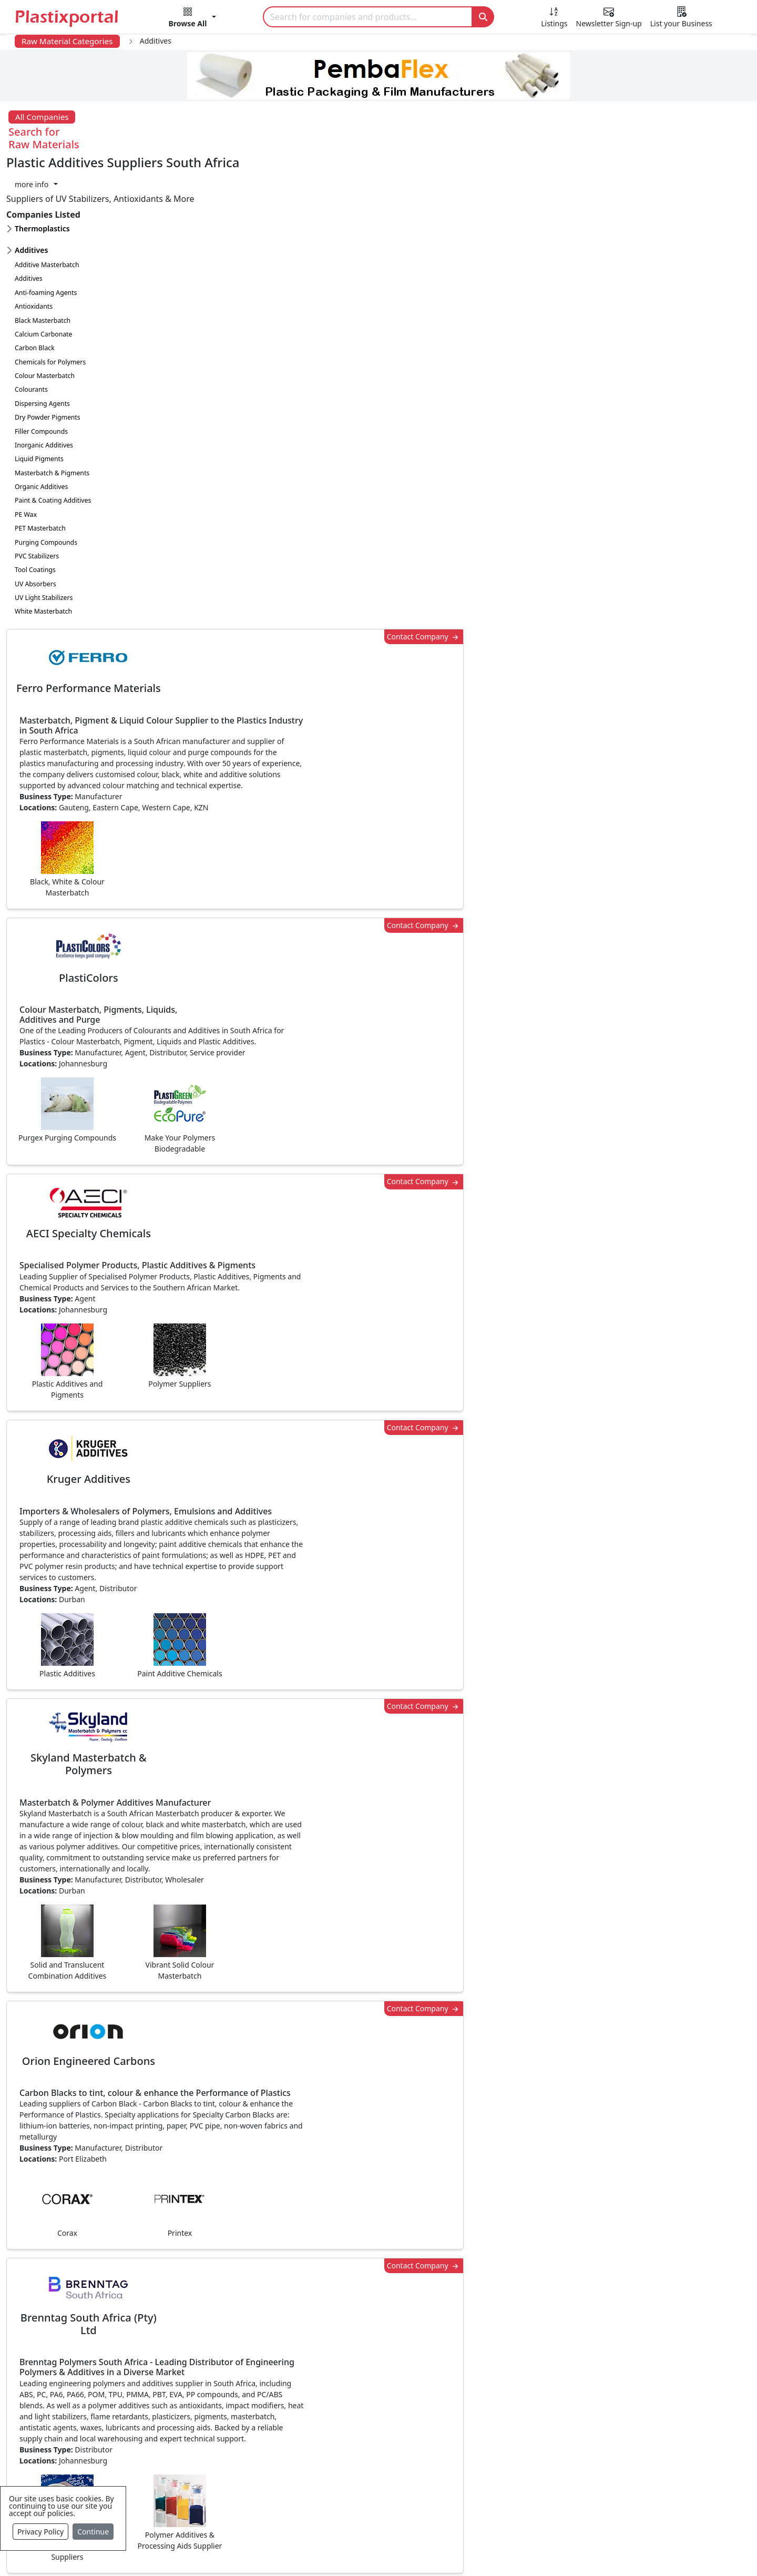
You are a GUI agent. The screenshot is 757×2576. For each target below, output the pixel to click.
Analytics (478, 2551)
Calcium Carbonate (43, 269)
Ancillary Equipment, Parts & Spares (352, 2477)
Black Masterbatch (42, 255)
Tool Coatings (35, 505)
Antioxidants (34, 241)
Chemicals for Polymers (50, 297)
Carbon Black (35, 283)
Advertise (571, 2551)
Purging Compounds (46, 477)
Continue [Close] (93, 2532)
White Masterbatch (43, 547)
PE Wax (26, 449)
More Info (378, 2228)
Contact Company (543, 164)
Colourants (31, 325)
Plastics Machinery (318, 2456)
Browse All (529, 2414)
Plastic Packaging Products (334, 2414)
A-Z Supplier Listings (549, 2435)
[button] (192, 19)
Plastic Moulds (310, 2498)
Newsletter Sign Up (93, 2393)
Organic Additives (41, 422)
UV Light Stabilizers (44, 532)
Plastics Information (94, 2414)
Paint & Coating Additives (53, 436)
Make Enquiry (668, 1254)
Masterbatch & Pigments (52, 408)
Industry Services (315, 2519)
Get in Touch (667, 1981)
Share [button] (346, 2081)
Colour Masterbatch (45, 311)
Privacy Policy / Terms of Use (336, 2551)
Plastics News (81, 2372)
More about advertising (197, 1772)
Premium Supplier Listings (560, 2456)
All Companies (41, 116)
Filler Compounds (41, 366)
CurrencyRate (619, 781)
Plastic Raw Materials (323, 2435)
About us (426, 2551)
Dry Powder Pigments (47, 352)
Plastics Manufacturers (327, 2372)
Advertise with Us (543, 2372)
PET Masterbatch (40, 463)
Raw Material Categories (67, 41)
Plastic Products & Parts (328, 2393)
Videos (68, 2435)
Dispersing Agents (42, 338)
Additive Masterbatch (47, 200)
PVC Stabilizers (37, 491)
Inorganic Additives (44, 380)
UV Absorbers (35, 519)
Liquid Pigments (39, 394)
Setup (524, 2551)
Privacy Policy (40, 2532)
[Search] (368, 16)
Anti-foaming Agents (46, 227)
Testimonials (533, 2393)
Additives (29, 214)
